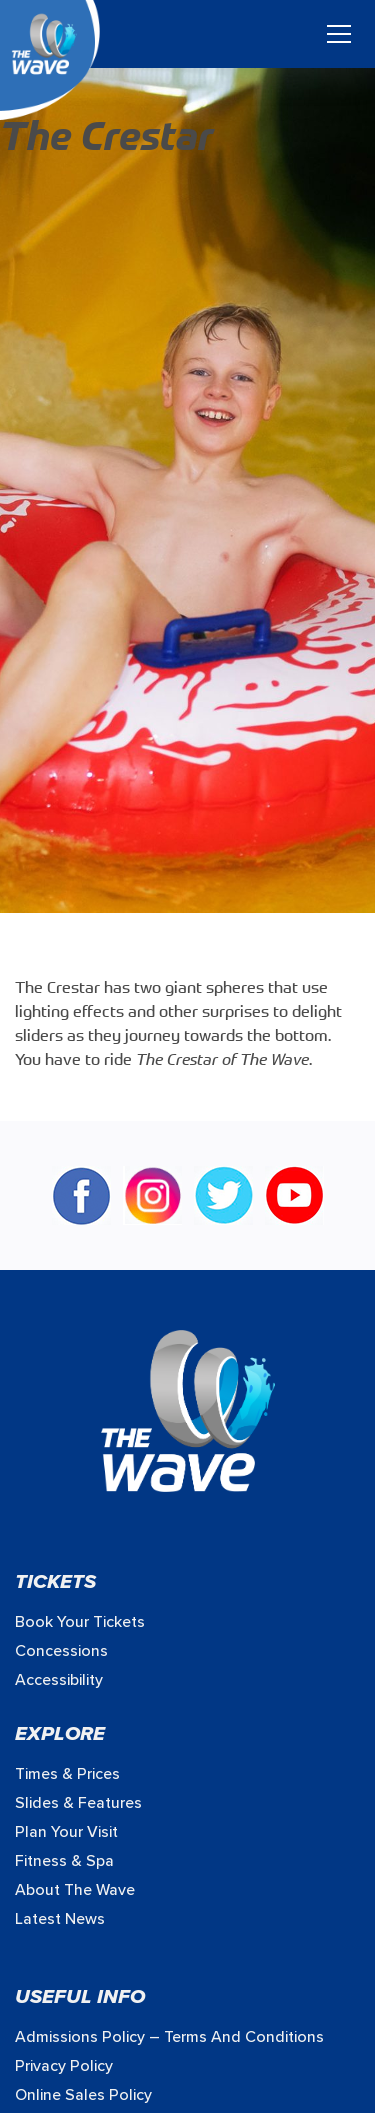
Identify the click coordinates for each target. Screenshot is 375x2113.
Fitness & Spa (64, 1861)
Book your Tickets (80, 1622)
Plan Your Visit (66, 1832)
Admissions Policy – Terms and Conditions (169, 2037)
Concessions (61, 1651)
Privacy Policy (64, 2066)
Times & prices (67, 1774)
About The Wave (75, 1890)
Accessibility (59, 1680)
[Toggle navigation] (339, 34)
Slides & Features (78, 1803)
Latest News (60, 1919)
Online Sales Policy (83, 2095)
